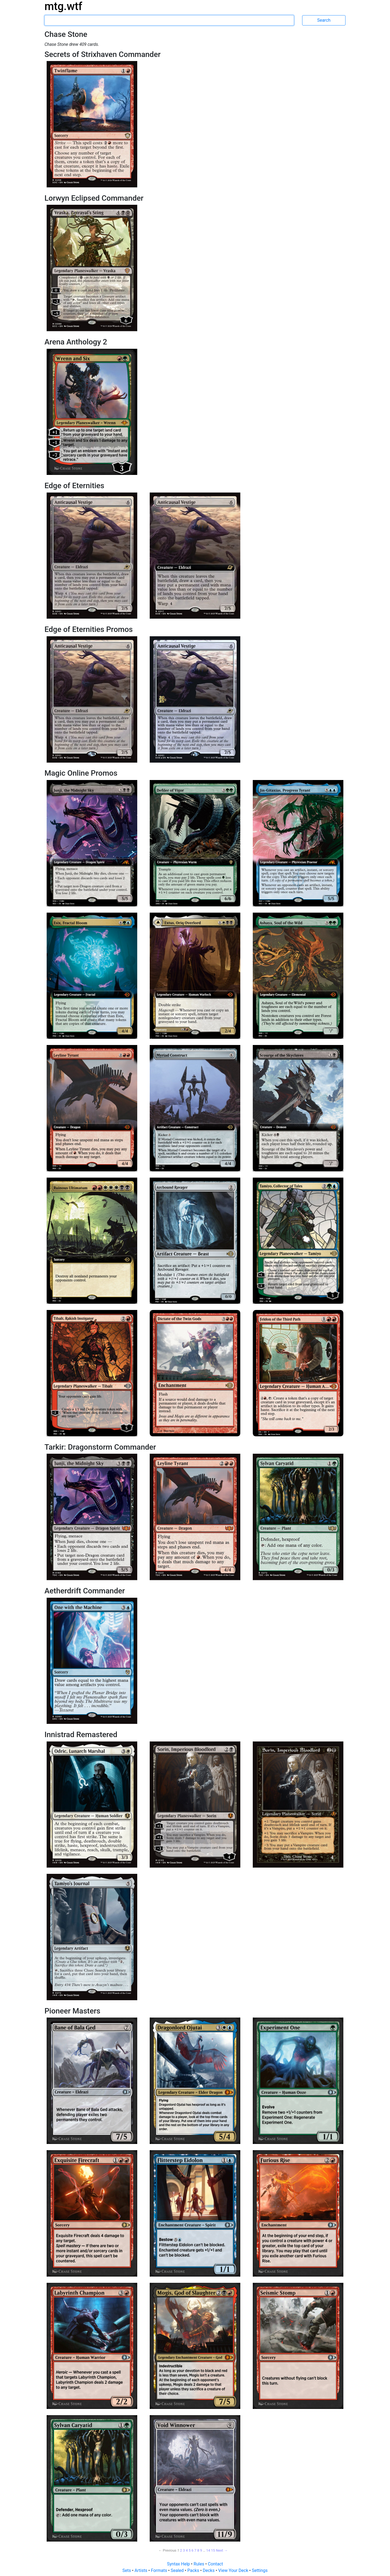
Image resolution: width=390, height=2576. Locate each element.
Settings (259, 2570)
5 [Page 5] (189, 2550)
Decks (209, 2570)
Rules (199, 2564)
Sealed (178, 2570)
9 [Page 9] (201, 2550)
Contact (215, 2564)
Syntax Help (179, 2564)
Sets (127, 2570)
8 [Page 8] (198, 2550)
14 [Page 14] (208, 2550)
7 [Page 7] (195, 2550)
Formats (159, 2570)
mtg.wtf (63, 6)
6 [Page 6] (192, 2550)
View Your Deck (233, 2570)
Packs (193, 2570)
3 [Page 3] (184, 2550)
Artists (141, 2570)
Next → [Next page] (222, 2550)
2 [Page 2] (181, 2550)
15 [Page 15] (213, 2550)
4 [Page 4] (187, 2550)
